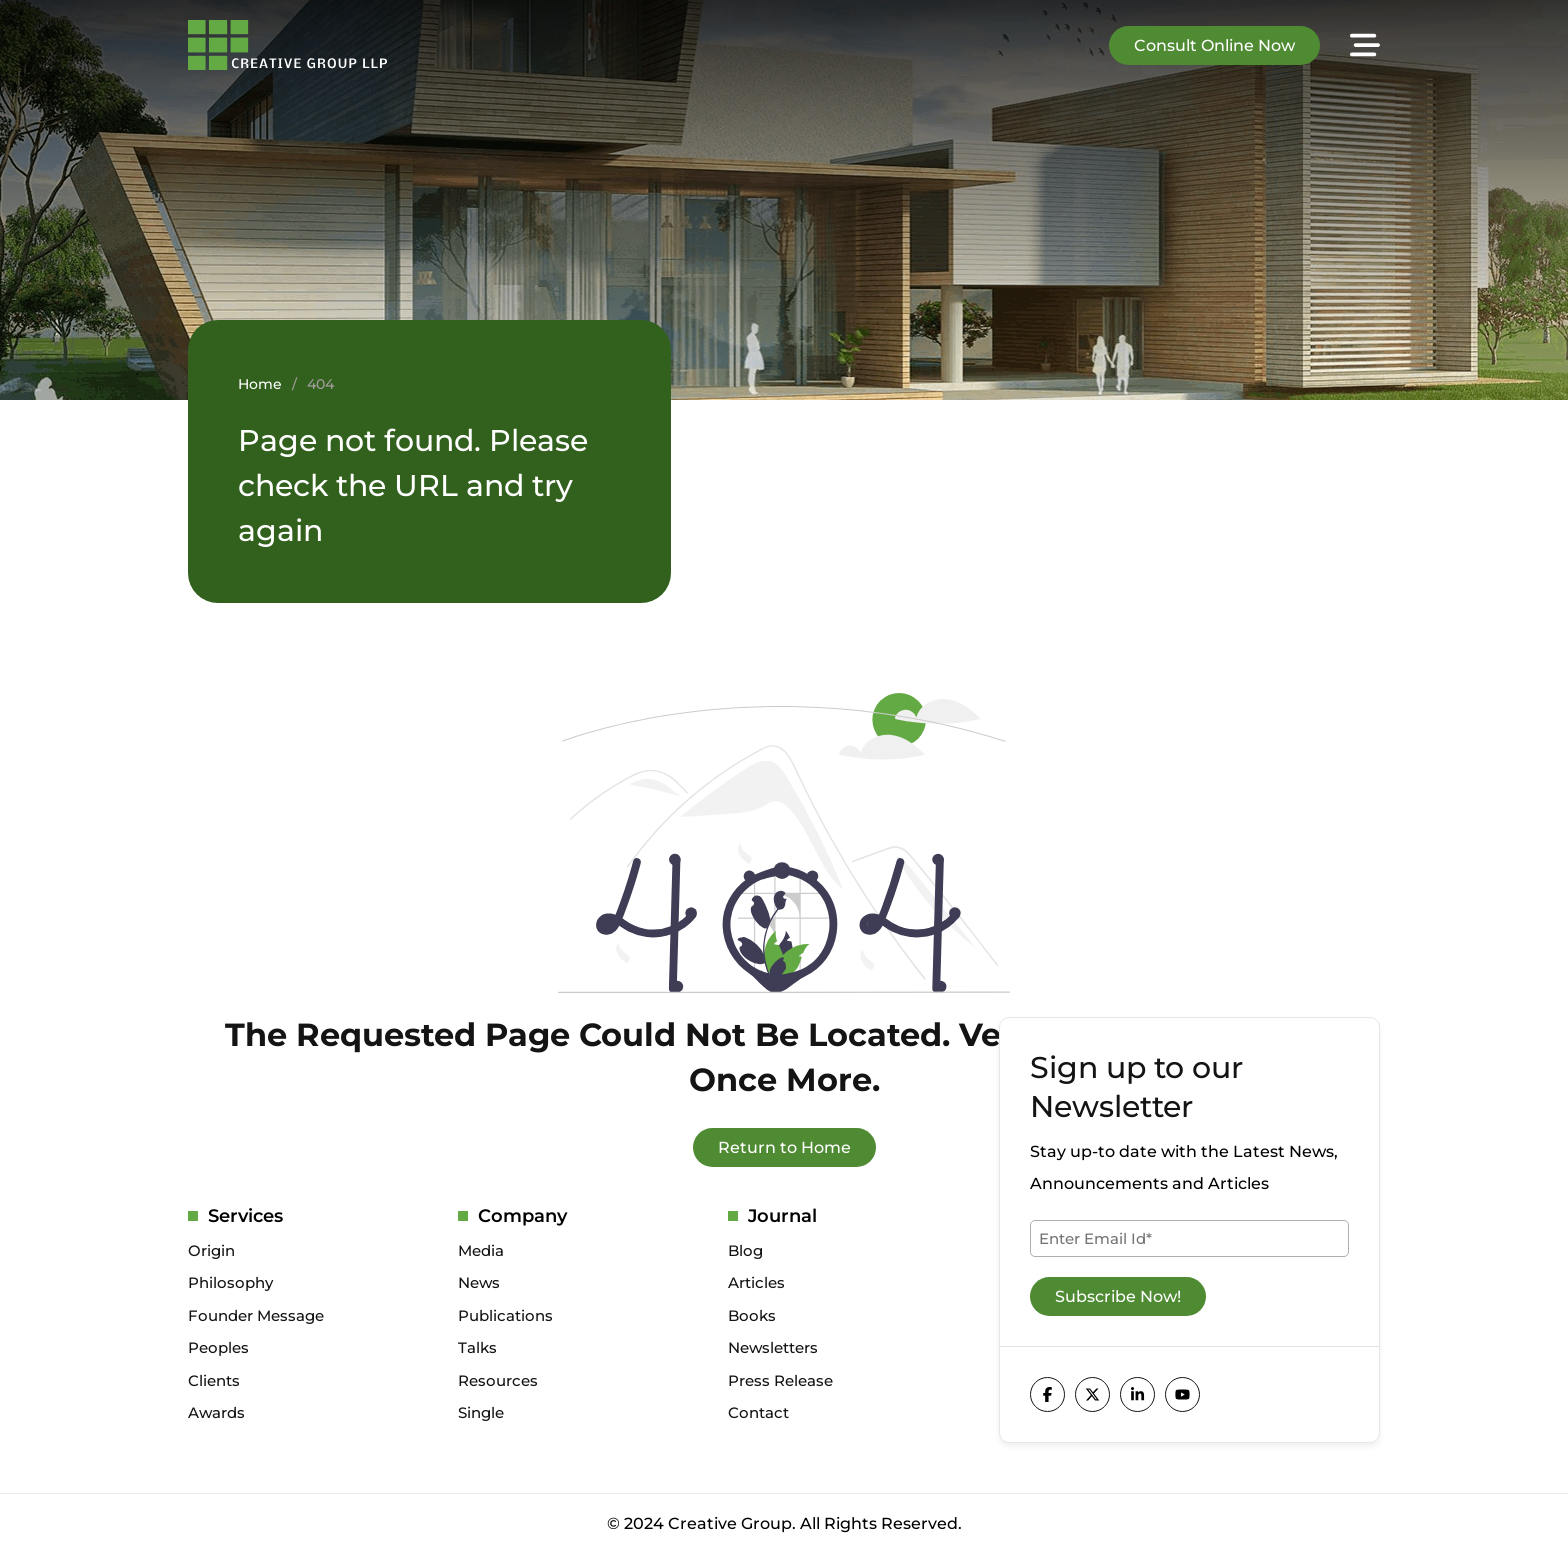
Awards (216, 1412)
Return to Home (784, 1147)
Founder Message (256, 1315)
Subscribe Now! (1118, 1296)
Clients (214, 1380)
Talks (477, 1347)
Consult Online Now (1214, 45)
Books (752, 1315)
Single (481, 1412)
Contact (758, 1412)
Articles (756, 1282)
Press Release (780, 1380)
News (479, 1282)
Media (481, 1250)
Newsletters (773, 1347)
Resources (498, 1380)
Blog (745, 1250)
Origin (211, 1250)
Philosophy (230, 1282)
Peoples (218, 1347)
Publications (505, 1315)
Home (260, 384)
